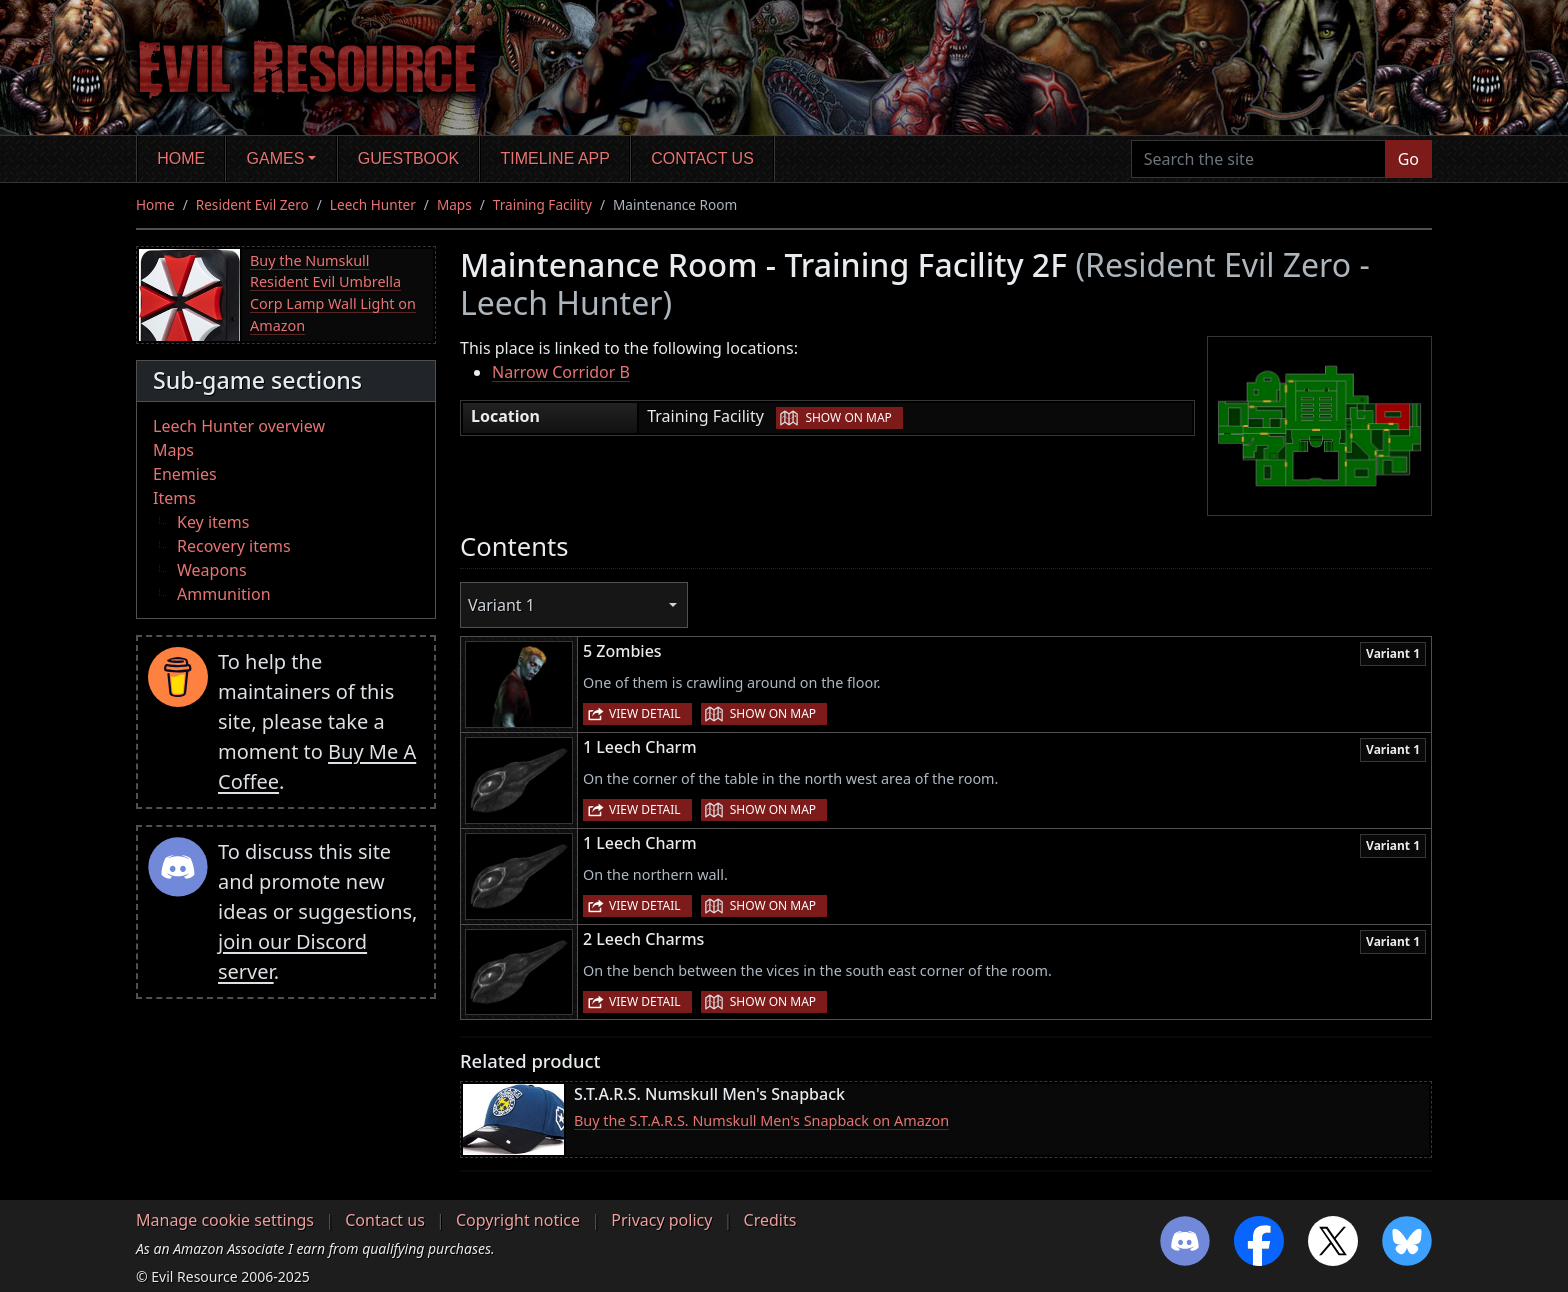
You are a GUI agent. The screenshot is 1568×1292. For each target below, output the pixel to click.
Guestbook (408, 158)
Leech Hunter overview (239, 426)
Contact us (702, 158)
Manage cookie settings (225, 1220)
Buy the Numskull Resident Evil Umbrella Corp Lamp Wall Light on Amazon (333, 293)
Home (181, 158)
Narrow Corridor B (561, 372)
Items (174, 498)
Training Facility (542, 204)
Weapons (212, 570)
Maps (454, 204)
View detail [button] (645, 713)
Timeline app (555, 158)
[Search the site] (1258, 159)
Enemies (185, 474)
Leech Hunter (373, 204)
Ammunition (224, 594)
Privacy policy (661, 1220)
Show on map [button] (848, 417)
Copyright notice (518, 1220)
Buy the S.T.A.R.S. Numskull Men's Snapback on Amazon (761, 1120)
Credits (770, 1220)
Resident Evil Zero (252, 204)
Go (1408, 159)
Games (276, 158)
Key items (213, 522)
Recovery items (234, 546)
